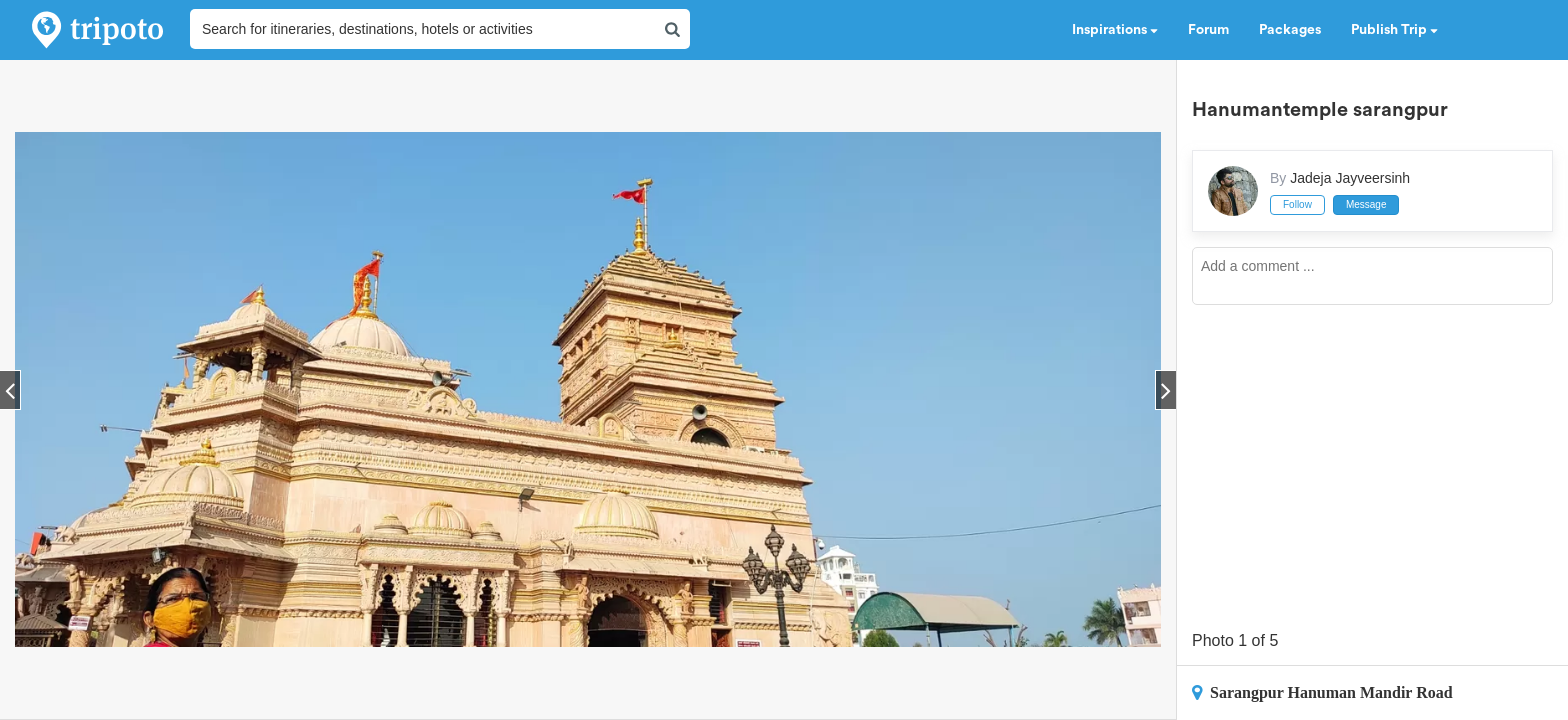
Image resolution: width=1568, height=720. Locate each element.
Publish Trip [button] (1394, 30)
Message (1366, 204)
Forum (1208, 30)
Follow (1297, 204)
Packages (1290, 30)
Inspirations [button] (1115, 30)
